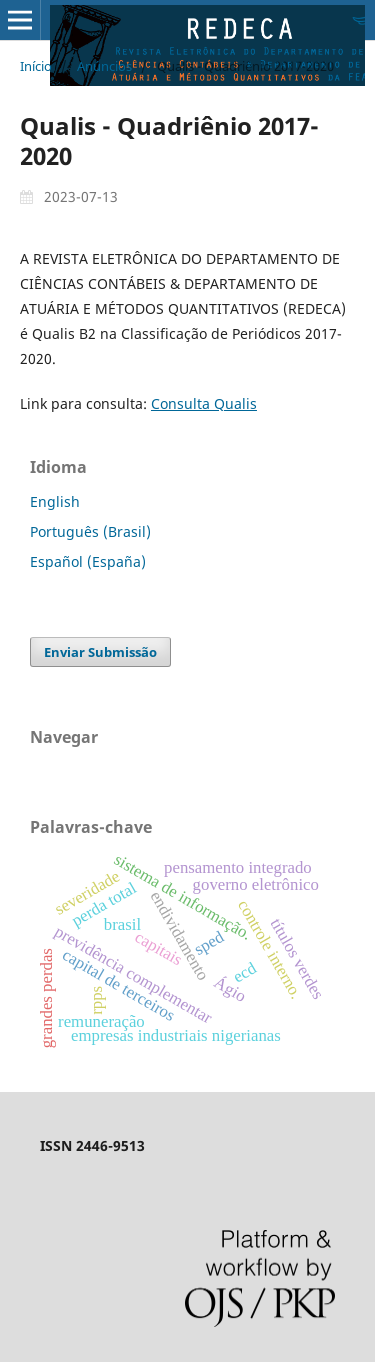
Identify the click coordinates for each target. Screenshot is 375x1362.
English (55, 501)
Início (36, 66)
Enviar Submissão (100, 652)
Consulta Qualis (204, 403)
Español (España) (88, 561)
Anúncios (104, 66)
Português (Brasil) (90, 531)
